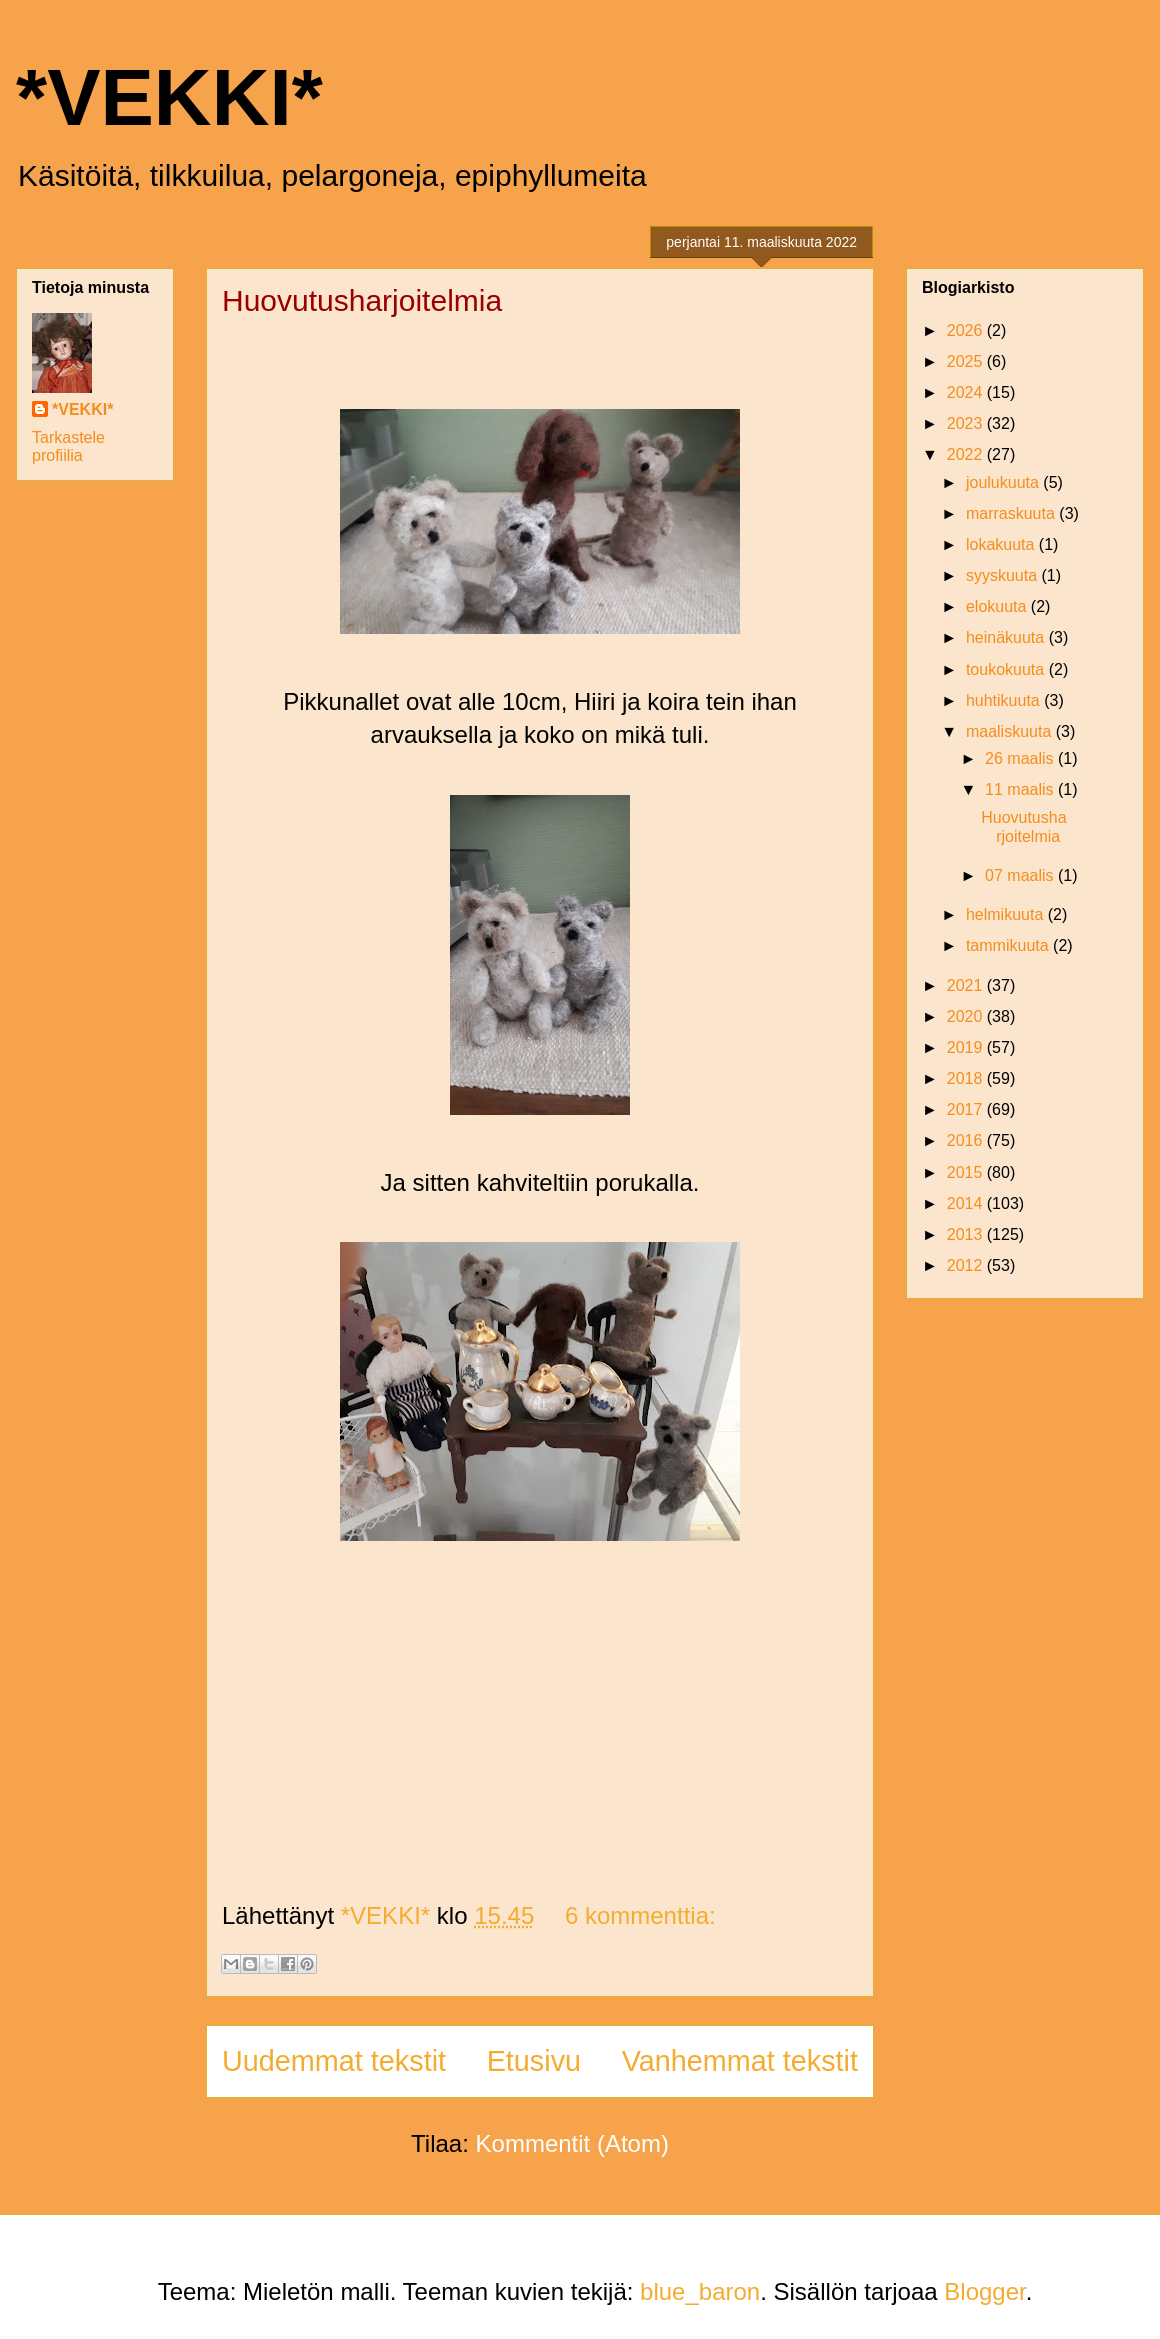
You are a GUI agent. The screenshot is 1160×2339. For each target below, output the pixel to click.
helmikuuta (1007, 914)
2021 (967, 985)
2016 (967, 1140)
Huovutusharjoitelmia (362, 300)
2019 (967, 1047)
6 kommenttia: (640, 1915)
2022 (967, 454)
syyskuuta (1004, 575)
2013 (967, 1234)
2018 (967, 1078)
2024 (967, 392)
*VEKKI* (169, 97)
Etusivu (534, 2061)
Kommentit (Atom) (572, 2143)
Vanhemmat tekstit (740, 2061)
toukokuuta (1007, 669)
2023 (967, 423)
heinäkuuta (1007, 637)
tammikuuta (1009, 945)
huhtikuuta (1005, 700)
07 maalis (1021, 875)
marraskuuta (1012, 513)
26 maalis (1021, 758)
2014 (967, 1203)
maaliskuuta (1011, 731)
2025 (967, 361)
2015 (967, 1172)
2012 (967, 1265)
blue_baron (700, 2291)
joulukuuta (1004, 482)
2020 (967, 1016)
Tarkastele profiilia (68, 446)
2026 (967, 330)
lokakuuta (1002, 544)
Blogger (984, 2291)
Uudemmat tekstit (334, 2061)
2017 (967, 1109)
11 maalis (1021, 789)
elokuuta (998, 606)
